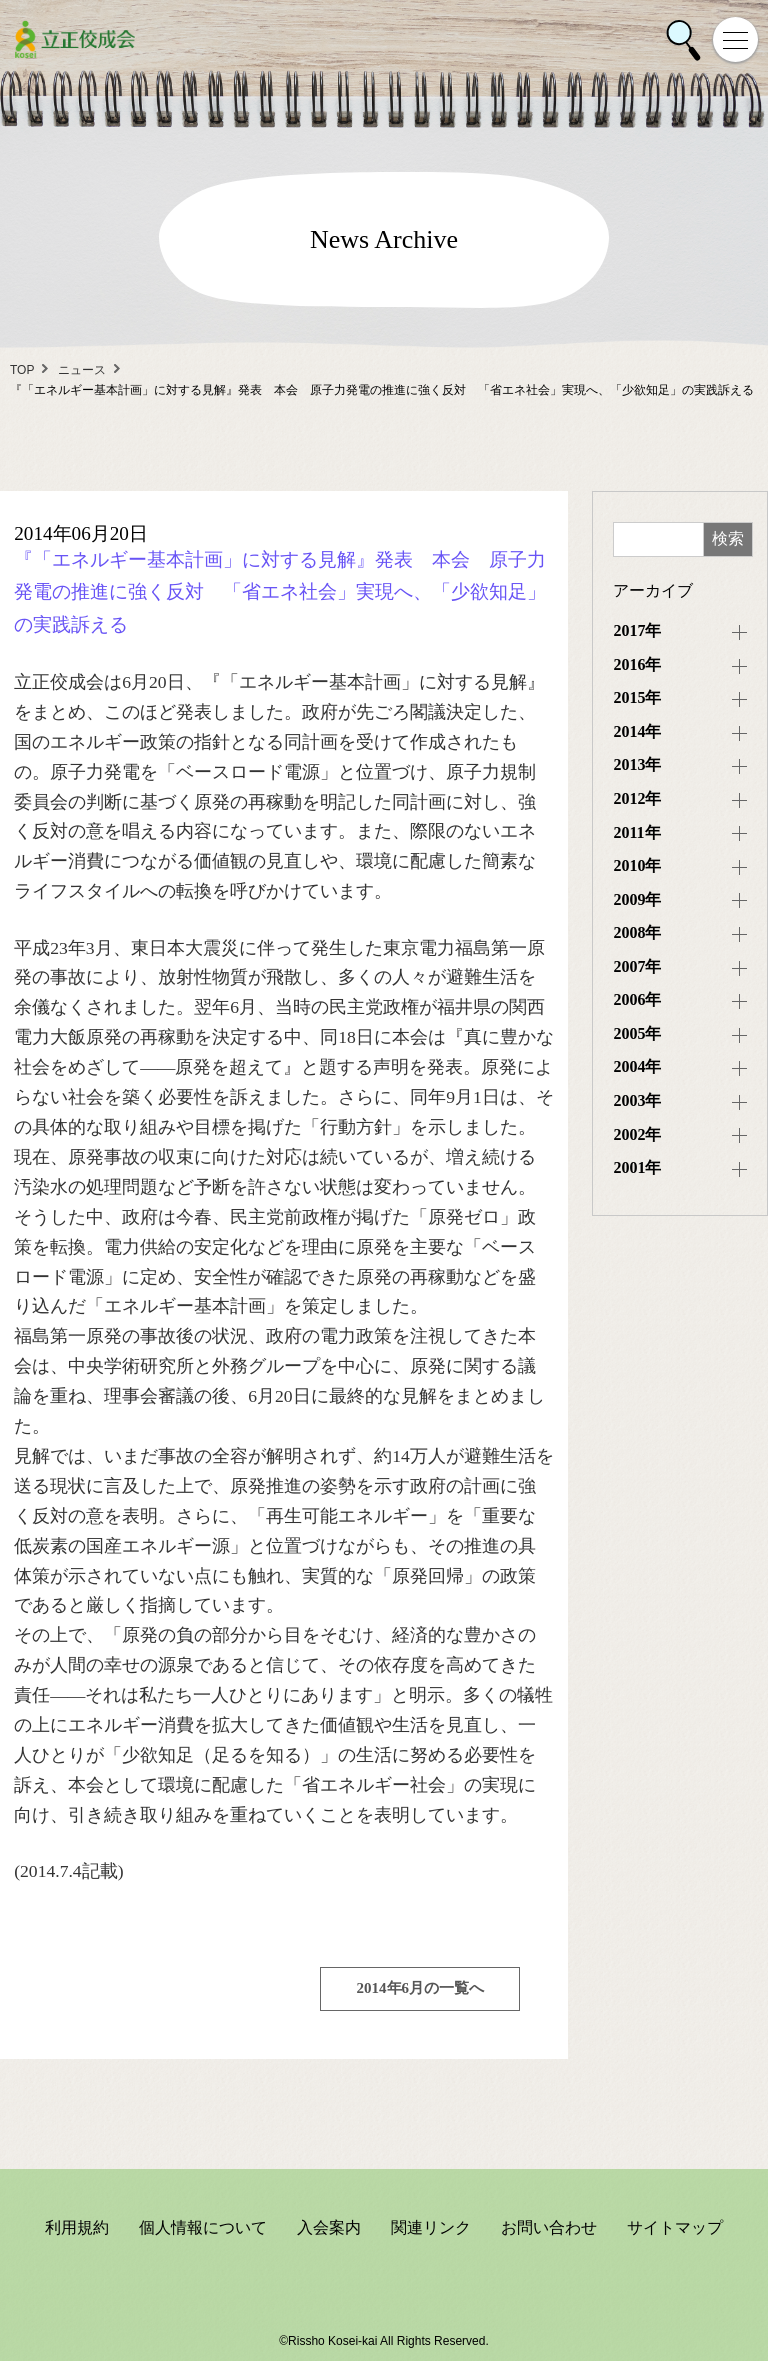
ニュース (82, 370)
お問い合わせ (549, 2227)
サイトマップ (675, 2227)
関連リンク (431, 2227)
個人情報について (203, 2227)
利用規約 (77, 2227)
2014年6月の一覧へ (421, 1988)
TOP (22, 370)
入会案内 (329, 2227)
